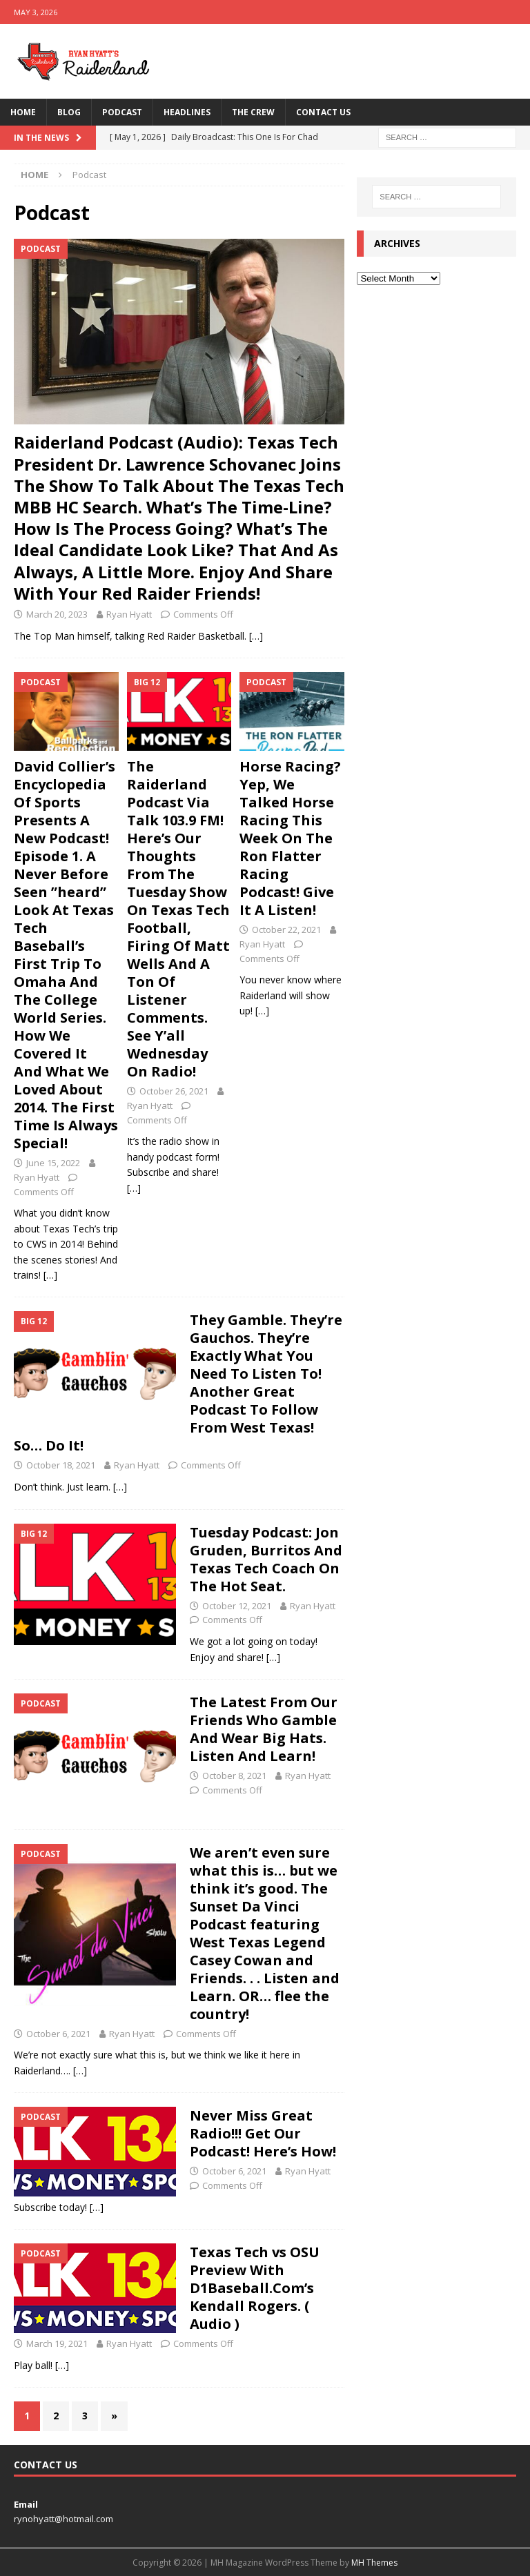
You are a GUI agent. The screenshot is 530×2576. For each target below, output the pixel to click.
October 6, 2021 (58, 2033)
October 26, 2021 (173, 1091)
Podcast (122, 112)
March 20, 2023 (57, 614)
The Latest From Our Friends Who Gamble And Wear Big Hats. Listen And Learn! (263, 1729)
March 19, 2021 (57, 2343)
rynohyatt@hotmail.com (63, 2519)
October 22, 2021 (286, 929)
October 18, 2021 (60, 1465)
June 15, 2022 (53, 1163)
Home (23, 112)
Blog (69, 112)
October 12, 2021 (236, 1606)
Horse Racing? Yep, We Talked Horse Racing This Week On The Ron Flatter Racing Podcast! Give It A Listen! (290, 838)
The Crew (253, 112)
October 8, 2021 (234, 1775)
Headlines (187, 112)
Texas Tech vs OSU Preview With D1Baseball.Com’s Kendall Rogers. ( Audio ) (255, 2288)
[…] (256, 635)
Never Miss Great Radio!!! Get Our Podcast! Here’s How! (263, 2133)
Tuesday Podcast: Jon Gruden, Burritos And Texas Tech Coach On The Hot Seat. (266, 1559)
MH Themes (374, 2562)
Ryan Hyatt (129, 614)
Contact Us (323, 112)
